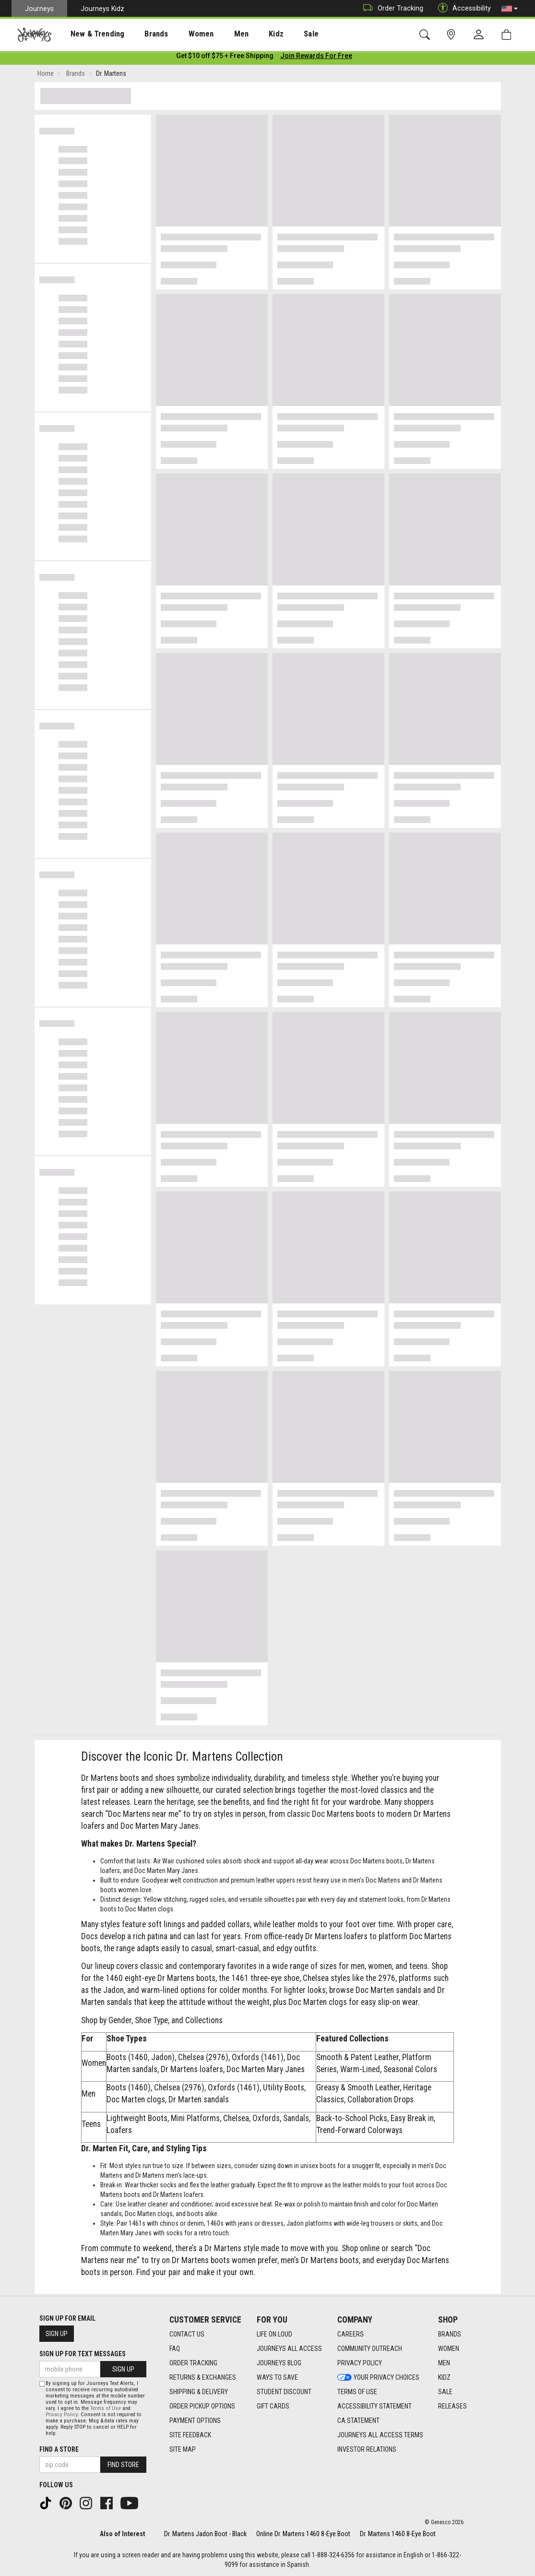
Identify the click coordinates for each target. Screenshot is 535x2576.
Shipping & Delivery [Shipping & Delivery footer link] (198, 2392)
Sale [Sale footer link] (445, 2392)
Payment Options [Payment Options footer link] (195, 2420)
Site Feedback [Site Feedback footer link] (190, 2435)
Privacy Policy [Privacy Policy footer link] (359, 2363)
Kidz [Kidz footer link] (444, 2377)
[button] (509, 8)
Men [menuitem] (216, 34)
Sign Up (57, 2333)
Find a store (59, 2449)
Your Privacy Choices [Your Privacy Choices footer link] (378, 2377)
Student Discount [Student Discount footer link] (284, 2392)
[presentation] (88, 33)
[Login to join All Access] (224, 57)
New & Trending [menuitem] (88, 34)
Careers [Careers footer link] (350, 2334)
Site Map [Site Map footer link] (182, 2449)
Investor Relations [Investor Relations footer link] (366, 2449)
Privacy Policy (62, 2414)
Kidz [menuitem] (246, 34)
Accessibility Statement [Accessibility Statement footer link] (374, 2406)
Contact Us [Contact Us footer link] (186, 2334)
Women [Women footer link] (448, 2348)
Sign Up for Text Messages (82, 2354)
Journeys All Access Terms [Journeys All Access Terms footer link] (380, 2435)
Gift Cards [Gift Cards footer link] (273, 2406)
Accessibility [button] (462, 8)
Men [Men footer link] (444, 2363)
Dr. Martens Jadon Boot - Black (205, 2534)
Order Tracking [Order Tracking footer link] (193, 2363)
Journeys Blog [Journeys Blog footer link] (279, 2363)
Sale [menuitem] (277, 34)
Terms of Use (105, 2408)
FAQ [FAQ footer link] (174, 2348)
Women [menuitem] (181, 34)
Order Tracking (390, 8)
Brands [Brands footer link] (449, 2334)
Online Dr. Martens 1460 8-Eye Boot (303, 2534)
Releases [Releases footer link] (452, 2406)
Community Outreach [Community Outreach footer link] (369, 2348)
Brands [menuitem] (141, 34)
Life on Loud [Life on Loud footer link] (274, 2334)
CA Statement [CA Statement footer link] (358, 2420)
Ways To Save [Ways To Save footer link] (277, 2377)
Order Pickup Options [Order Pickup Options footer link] (202, 2406)
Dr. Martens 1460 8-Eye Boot (398, 2534)
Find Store (123, 2465)
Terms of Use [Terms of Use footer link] (357, 2392)
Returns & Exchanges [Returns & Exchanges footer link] (202, 2377)
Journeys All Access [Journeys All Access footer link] (289, 2348)
